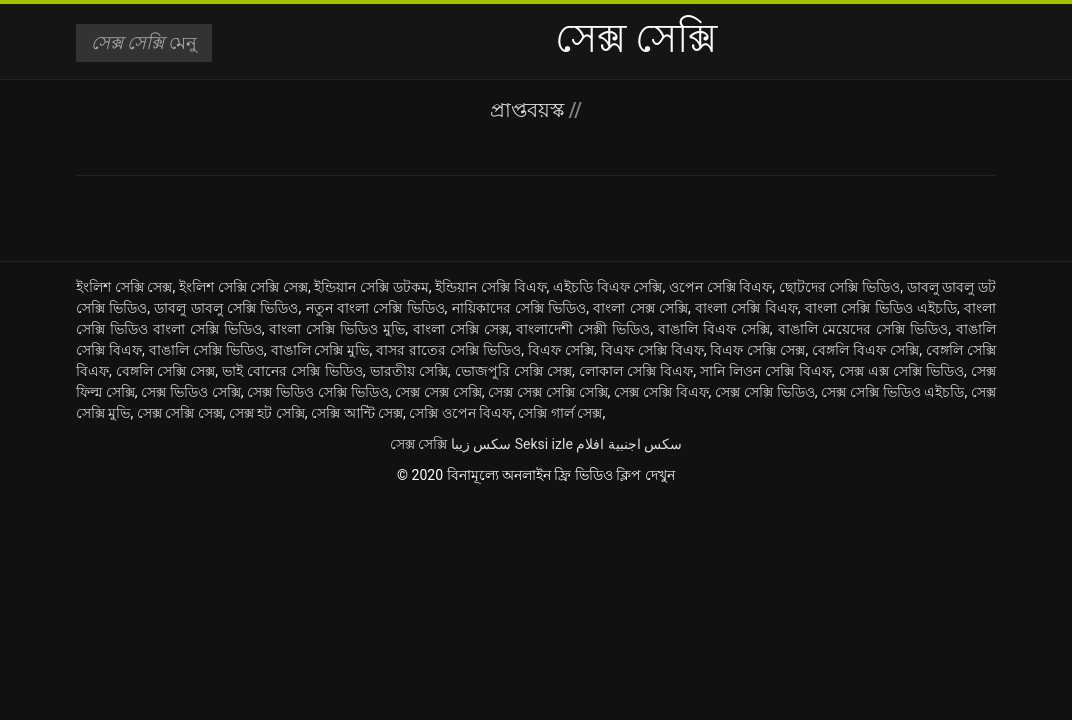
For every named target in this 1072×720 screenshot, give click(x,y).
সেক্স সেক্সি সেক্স (180, 413)
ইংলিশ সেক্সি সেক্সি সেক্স (243, 287)
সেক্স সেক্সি (418, 444)
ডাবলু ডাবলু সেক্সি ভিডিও (226, 308)
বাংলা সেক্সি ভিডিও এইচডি (881, 308)
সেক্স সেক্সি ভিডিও (765, 392)
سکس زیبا (481, 444)
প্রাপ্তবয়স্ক (529, 110)
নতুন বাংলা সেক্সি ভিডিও (375, 308)
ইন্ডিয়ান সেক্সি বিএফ (490, 287)
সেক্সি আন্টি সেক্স (357, 413)
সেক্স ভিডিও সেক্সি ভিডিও (317, 392)
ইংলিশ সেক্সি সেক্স (124, 287)
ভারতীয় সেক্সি (409, 371)
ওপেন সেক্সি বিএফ (720, 287)
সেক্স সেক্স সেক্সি (438, 392)
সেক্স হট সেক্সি (267, 413)
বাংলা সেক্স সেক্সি (640, 308)
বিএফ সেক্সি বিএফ (652, 350)
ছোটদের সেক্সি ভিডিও (839, 287)
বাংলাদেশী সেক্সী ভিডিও (583, 329)
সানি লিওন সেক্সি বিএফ (765, 371)
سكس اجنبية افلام (629, 444)
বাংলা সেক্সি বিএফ (746, 308)
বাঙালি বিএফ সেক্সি (714, 329)
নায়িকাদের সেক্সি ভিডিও (519, 308)
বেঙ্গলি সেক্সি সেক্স (165, 371)
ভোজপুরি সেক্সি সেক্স (513, 371)
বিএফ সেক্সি (561, 350)
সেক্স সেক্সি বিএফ (661, 392)
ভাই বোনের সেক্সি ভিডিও (292, 371)
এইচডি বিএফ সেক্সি (607, 287)
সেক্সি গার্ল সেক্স (560, 413)
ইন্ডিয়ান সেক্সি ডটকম (371, 287)
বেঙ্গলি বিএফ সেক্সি (865, 350)
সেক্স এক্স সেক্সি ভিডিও (901, 371)
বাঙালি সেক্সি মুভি (320, 350)
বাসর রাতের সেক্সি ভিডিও (448, 350)
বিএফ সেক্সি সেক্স (757, 350)
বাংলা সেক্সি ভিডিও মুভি (337, 329)
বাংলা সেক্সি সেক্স (461, 329)
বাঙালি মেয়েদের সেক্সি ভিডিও (863, 329)
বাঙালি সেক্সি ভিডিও (206, 350)
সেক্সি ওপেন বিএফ (460, 413)
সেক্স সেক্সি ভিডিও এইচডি (892, 392)
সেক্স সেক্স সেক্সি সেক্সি (547, 392)
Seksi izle (544, 444)
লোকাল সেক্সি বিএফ (636, 371)
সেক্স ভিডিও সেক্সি (191, 392)
